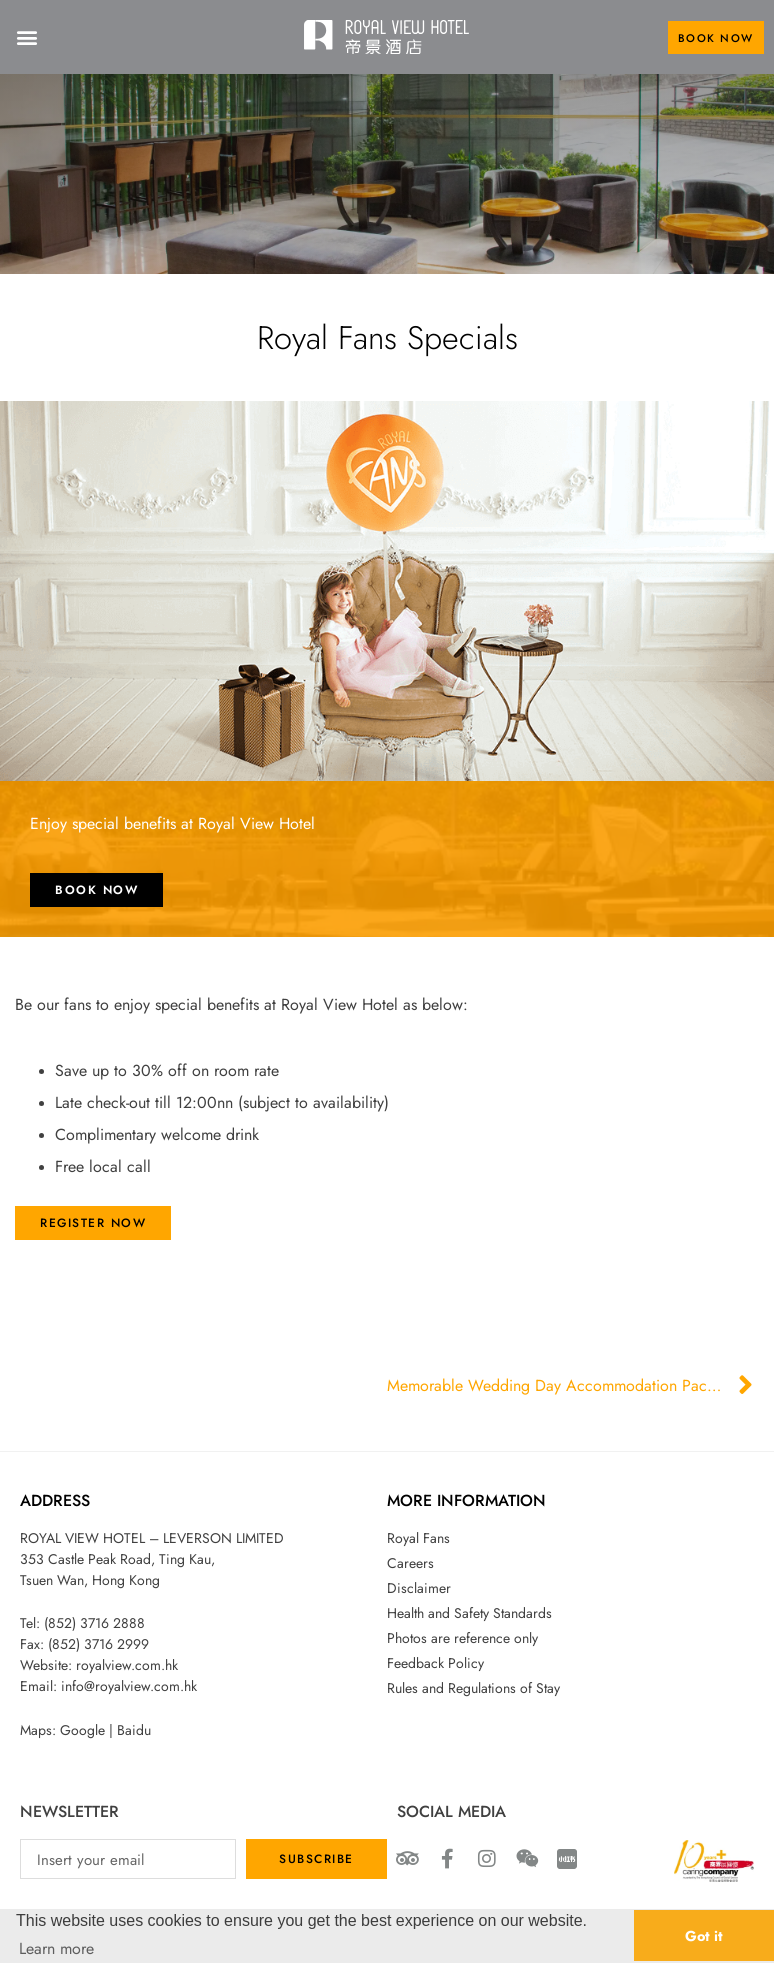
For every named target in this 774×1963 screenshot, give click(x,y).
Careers (410, 1563)
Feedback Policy (435, 1663)
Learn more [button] (56, 1948)
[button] (26, 37)
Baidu (134, 1730)
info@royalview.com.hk (129, 1686)
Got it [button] (704, 1935)
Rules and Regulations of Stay (473, 1688)
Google (82, 1730)
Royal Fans (418, 1538)
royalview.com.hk (127, 1665)
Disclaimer (419, 1588)
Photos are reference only (462, 1638)
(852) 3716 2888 (94, 1623)
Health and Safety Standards (469, 1613)
